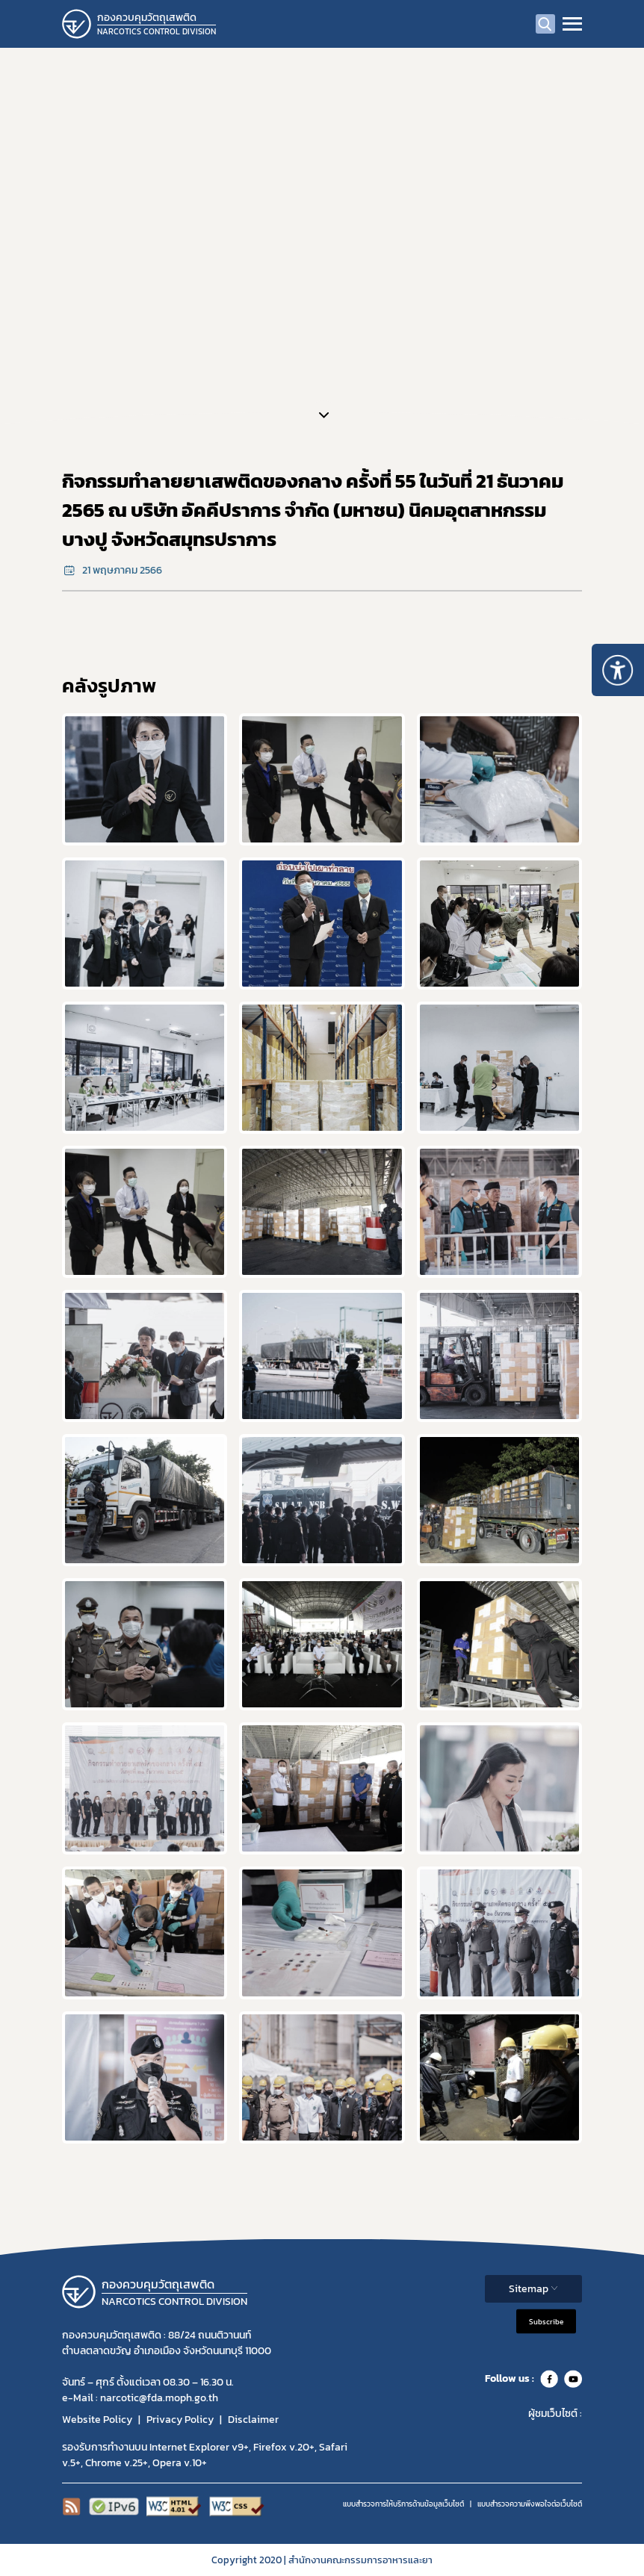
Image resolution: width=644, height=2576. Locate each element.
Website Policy (97, 2419)
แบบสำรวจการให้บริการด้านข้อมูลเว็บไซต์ (403, 2504)
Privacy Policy (180, 2419)
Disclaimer (253, 2419)
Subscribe (546, 2321)
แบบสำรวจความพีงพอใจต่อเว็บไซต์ (529, 2504)
